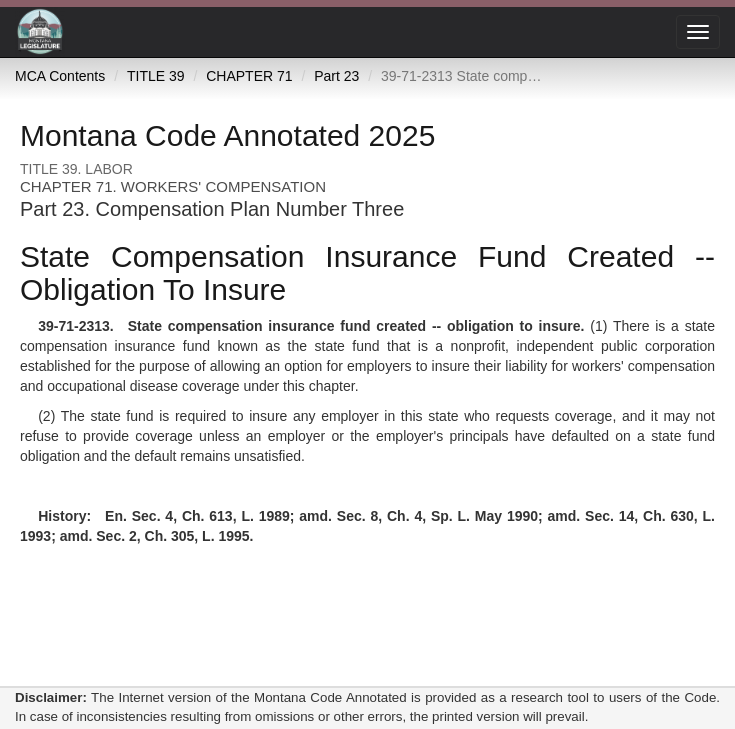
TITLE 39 (156, 76)
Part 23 (336, 76)
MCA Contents (60, 76)
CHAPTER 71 (249, 76)
